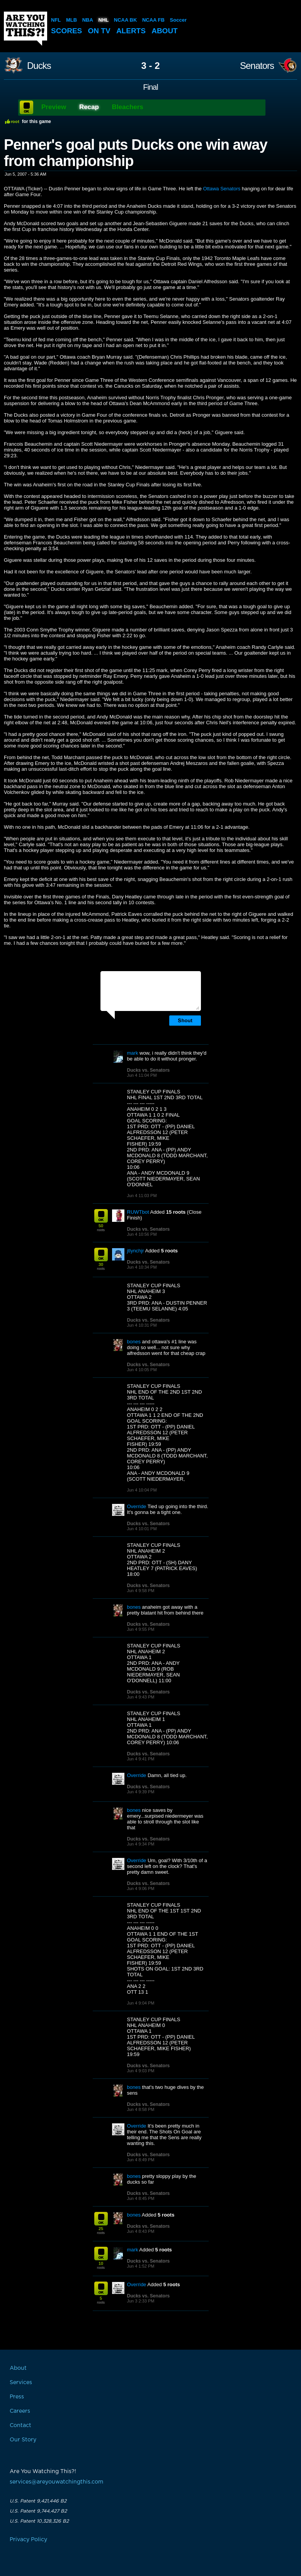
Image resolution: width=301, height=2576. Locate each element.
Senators (257, 65)
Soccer (178, 20)
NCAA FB (153, 20)
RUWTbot (138, 1212)
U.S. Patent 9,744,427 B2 (38, 2511)
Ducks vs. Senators (148, 1070)
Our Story (23, 2440)
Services (21, 2382)
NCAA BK (125, 20)
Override (136, 1506)
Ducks (39, 65)
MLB (71, 20)
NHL (104, 20)
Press (17, 2397)
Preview (53, 107)
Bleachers (127, 107)
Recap (89, 107)
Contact (20, 2425)
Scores (66, 31)
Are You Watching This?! (25, 29)
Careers (20, 2411)
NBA (87, 20)
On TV (99, 31)
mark (132, 1053)
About (164, 31)
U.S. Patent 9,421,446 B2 (38, 2501)
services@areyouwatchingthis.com (56, 2482)
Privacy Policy (28, 2539)
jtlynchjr (135, 1251)
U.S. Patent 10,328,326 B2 (39, 2521)
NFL (56, 20)
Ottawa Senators (221, 189)
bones (134, 1341)
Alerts (131, 31)
